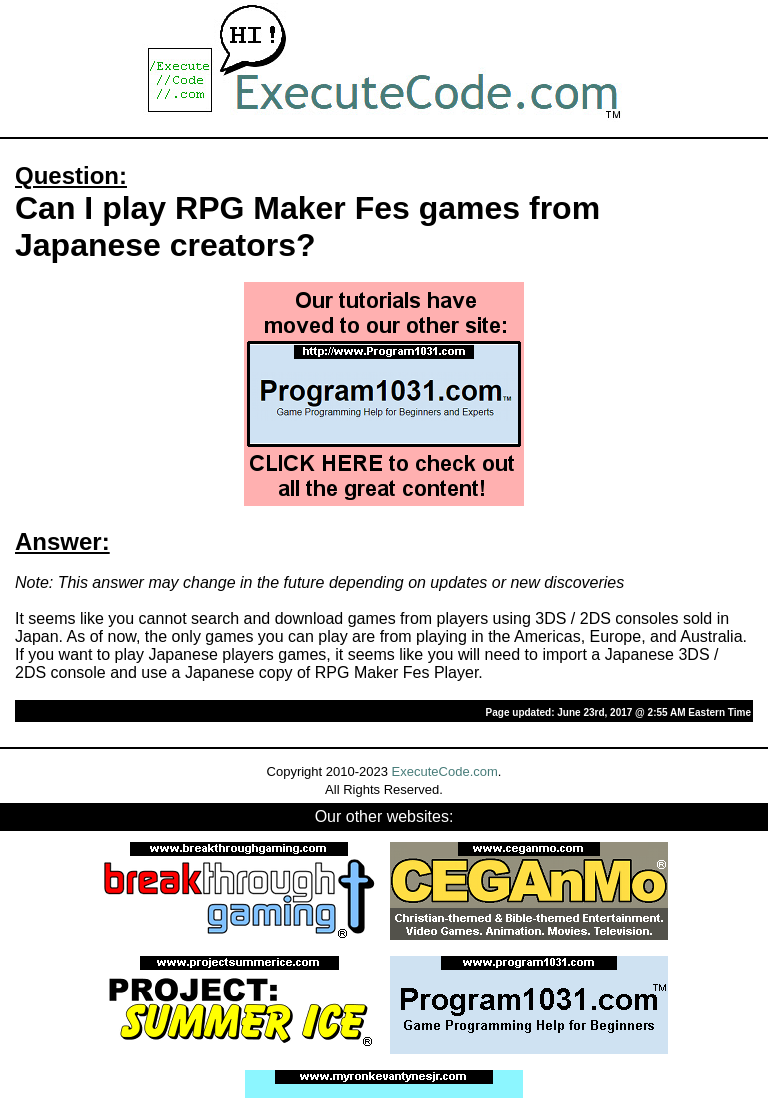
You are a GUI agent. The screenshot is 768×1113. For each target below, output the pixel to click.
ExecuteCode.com (445, 771)
